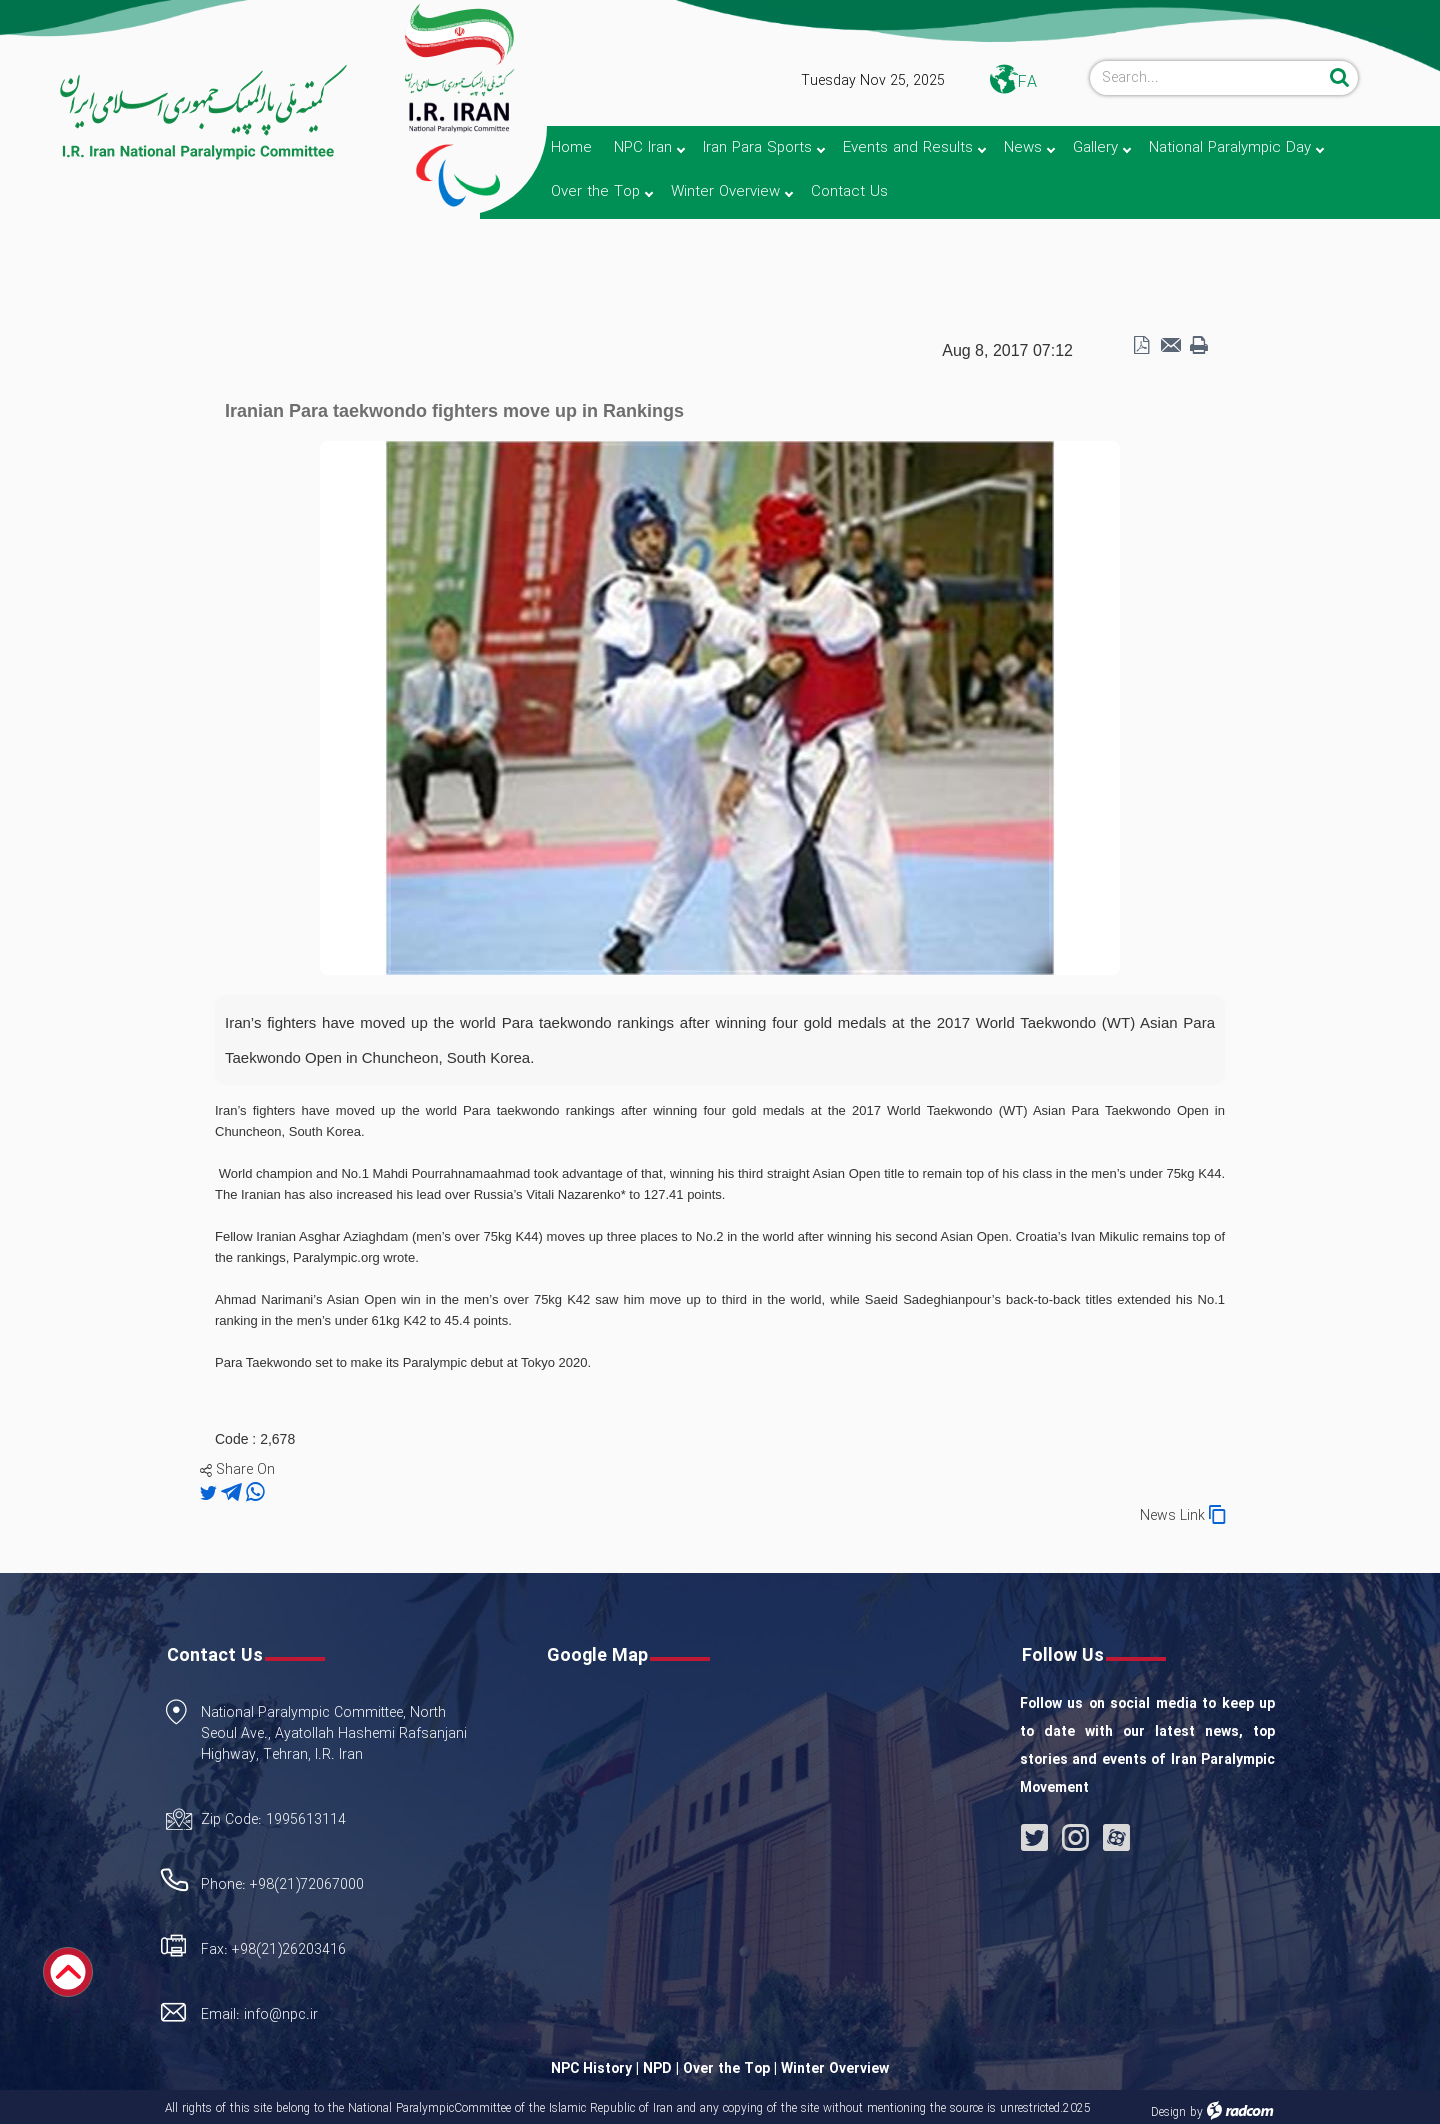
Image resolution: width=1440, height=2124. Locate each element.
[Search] (1207, 78)
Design (1168, 2112)
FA (1027, 82)
